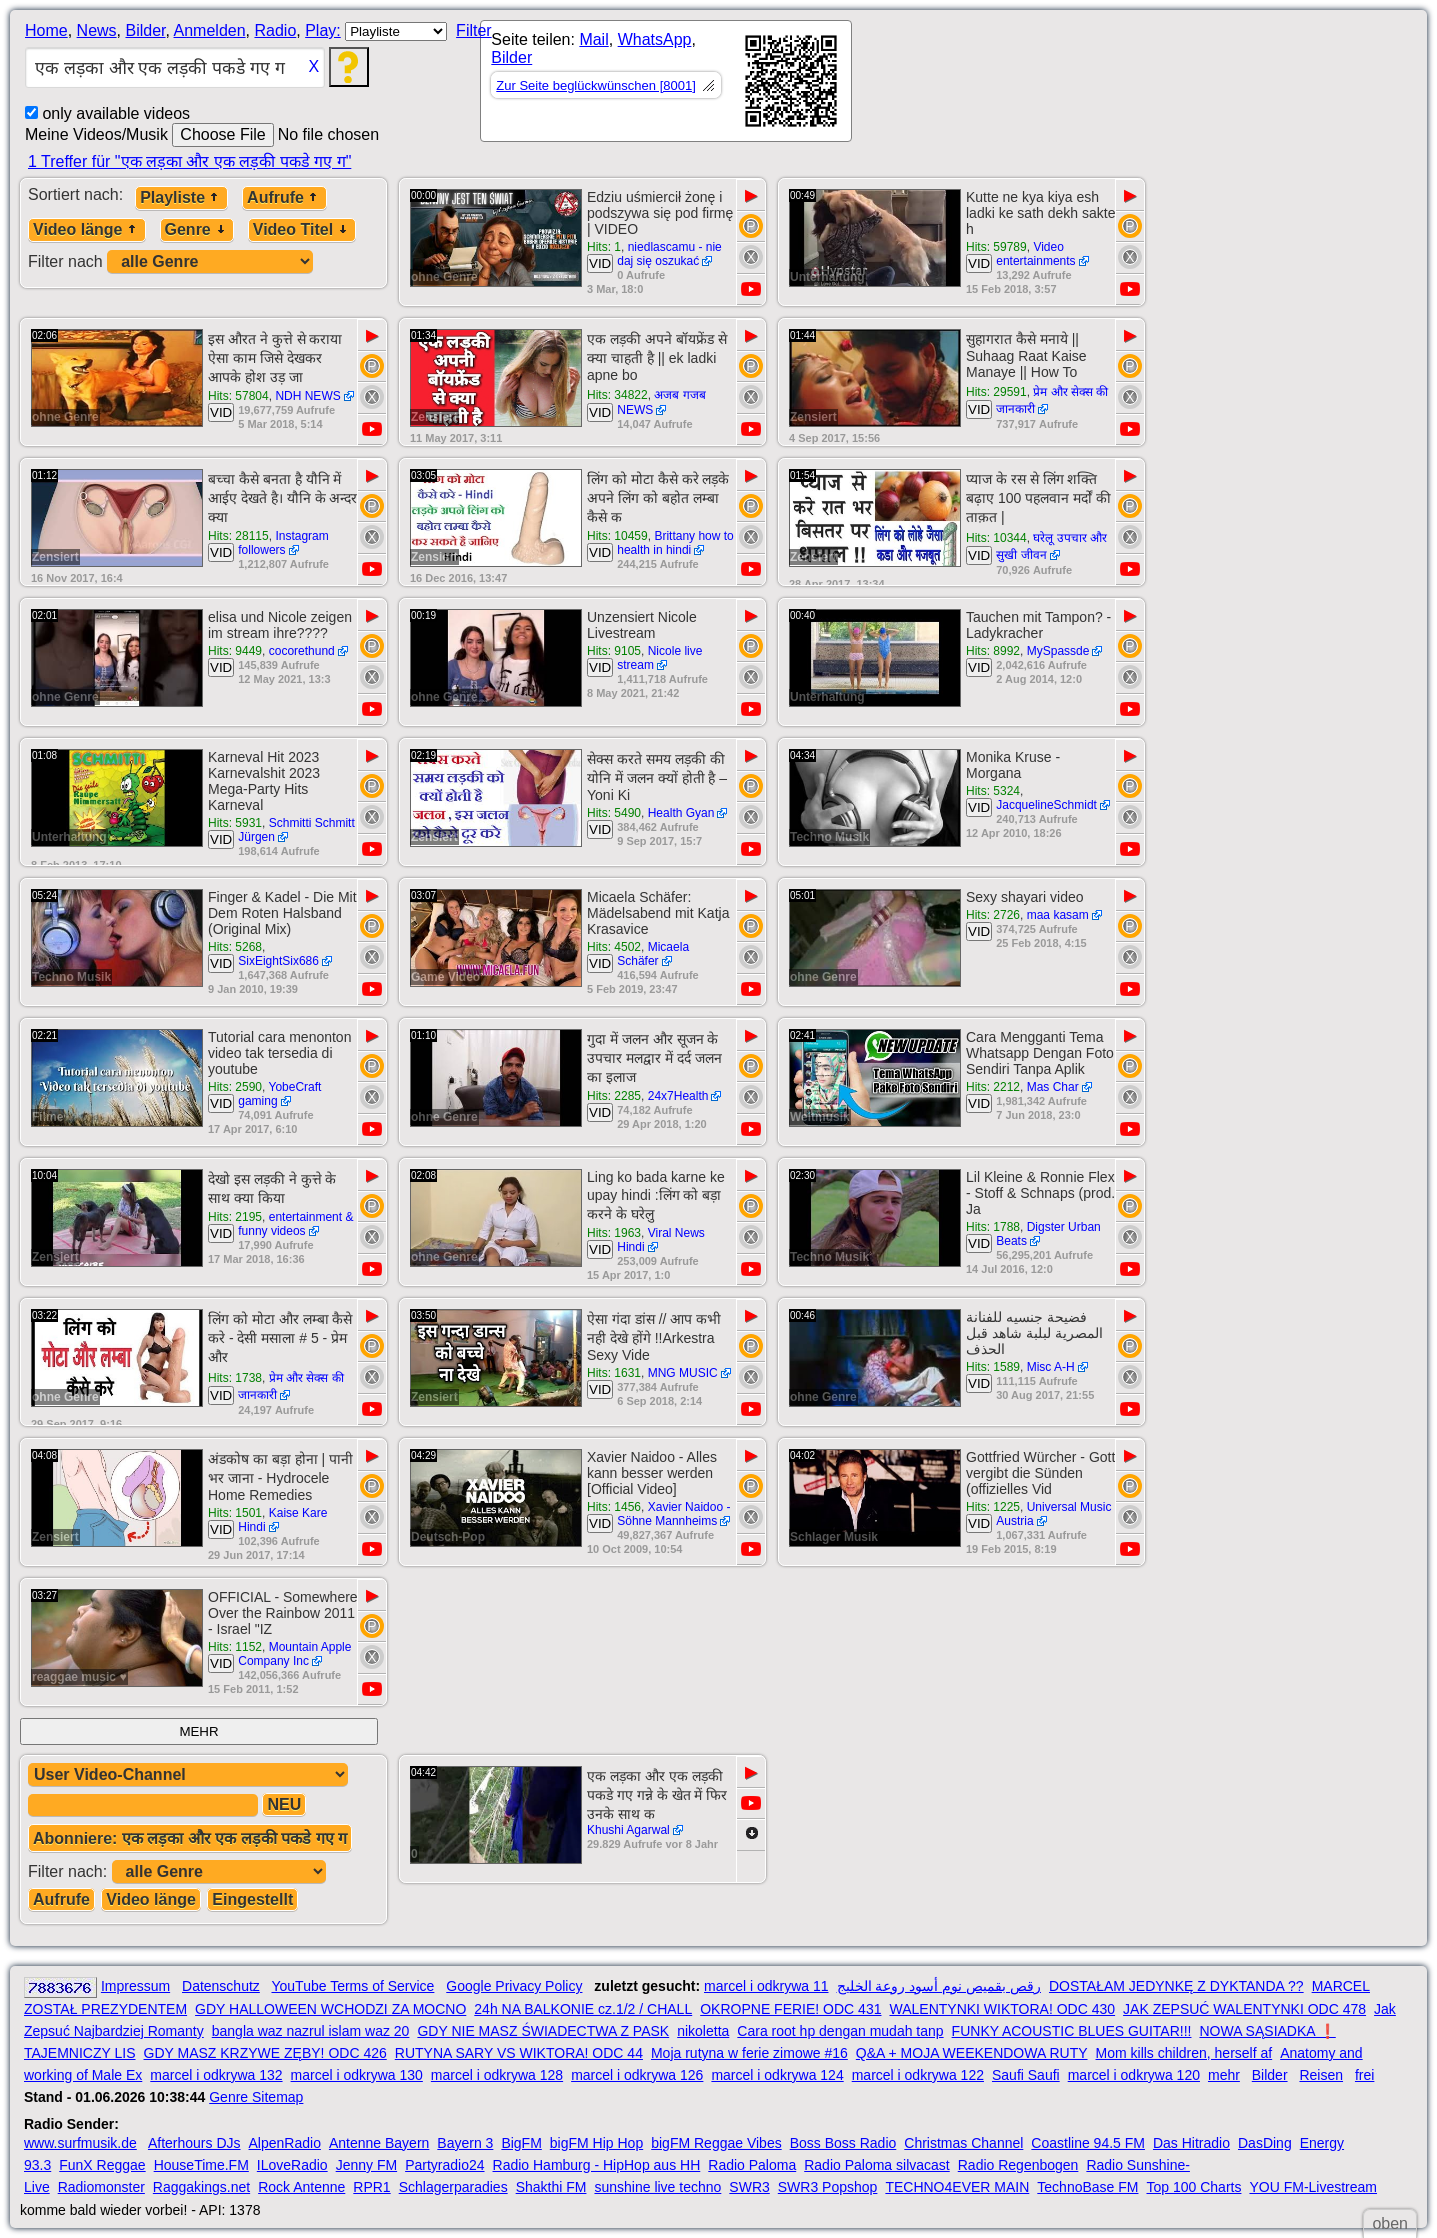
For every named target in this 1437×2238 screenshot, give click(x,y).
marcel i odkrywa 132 (216, 2075)
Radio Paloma (752, 2165)
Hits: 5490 (614, 813)
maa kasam (1058, 915)
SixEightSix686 (278, 961)
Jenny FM (366, 2165)
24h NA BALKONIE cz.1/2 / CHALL (583, 2009)
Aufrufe (284, 197)
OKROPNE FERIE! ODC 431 (790, 2009)
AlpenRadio (285, 2143)
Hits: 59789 (996, 247)
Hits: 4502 (614, 947)
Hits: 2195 (235, 1217)
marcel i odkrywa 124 (777, 2075)
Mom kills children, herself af (1184, 2053)
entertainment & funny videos (295, 1224)
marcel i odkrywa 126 (637, 2075)
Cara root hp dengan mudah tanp (840, 2031)
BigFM (521, 2143)
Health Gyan (681, 813)
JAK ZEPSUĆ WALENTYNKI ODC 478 (1244, 2009)
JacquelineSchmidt (1046, 805)
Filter (474, 30)
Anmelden (210, 30)
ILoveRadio (292, 2165)
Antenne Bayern (379, 2143)
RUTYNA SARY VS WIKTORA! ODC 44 (519, 2053)
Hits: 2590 (235, 1087)
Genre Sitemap (256, 2097)
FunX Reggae (102, 2165)
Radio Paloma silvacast (877, 2165)
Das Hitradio (1191, 2143)
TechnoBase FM (1087, 2187)
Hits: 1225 (993, 1507)
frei (1364, 2075)
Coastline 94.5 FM (1088, 2143)
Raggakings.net (201, 2187)
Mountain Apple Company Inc (294, 1654)
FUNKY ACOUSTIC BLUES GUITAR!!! (1072, 2031)
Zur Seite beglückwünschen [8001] (595, 85)
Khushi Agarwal (628, 1830)
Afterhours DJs (194, 2143)
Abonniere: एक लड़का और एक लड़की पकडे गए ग (190, 1838)
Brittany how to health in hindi (675, 543)
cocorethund (302, 651)
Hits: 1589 (993, 1367)
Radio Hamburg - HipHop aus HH (597, 2165)
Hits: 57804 (238, 396)
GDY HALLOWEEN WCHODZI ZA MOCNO (330, 2009)
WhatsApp (655, 39)
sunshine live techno (657, 2187)
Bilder (145, 30)
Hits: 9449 (235, 651)
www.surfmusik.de (80, 2143)
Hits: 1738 (235, 1378)
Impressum (135, 1986)
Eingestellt (252, 1899)
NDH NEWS (307, 396)
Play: (323, 30)
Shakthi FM (551, 2187)
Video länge (87, 229)
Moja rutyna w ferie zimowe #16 (749, 2053)
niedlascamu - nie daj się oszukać (669, 254)
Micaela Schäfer (653, 954)
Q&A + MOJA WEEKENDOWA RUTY (972, 2053)
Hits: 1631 (614, 1373)
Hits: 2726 (993, 915)
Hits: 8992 (993, 651)
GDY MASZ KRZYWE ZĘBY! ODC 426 (265, 2053)
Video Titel (302, 229)
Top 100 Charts (1193, 2187)
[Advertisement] (1032, 85)
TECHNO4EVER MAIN (957, 2187)
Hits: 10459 (617, 536)
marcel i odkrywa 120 (1134, 2075)
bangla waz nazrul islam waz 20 (311, 2031)
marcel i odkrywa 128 (497, 2075)
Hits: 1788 (993, 1227)
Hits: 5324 (993, 791)
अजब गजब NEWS (661, 402)
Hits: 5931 (235, 823)
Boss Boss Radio (843, 2143)
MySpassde (1058, 651)
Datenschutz (221, 1986)
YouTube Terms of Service (352, 1986)
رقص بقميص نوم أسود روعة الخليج (939, 1986)
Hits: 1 (604, 247)
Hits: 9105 (614, 651)
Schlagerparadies (453, 2187)
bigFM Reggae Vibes (716, 2143)
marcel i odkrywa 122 (918, 2075)
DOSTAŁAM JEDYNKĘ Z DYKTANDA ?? (1176, 1986)
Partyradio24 (444, 2165)
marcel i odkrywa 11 (766, 1986)
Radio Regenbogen (1018, 2165)
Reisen (1321, 2075)
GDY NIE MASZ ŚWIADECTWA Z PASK (543, 2031)
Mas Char (1053, 1087)
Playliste (181, 197)
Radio (275, 30)
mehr (1224, 2075)
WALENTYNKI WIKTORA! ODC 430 (1002, 2009)
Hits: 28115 (238, 536)
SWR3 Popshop (828, 2187)
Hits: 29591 (996, 392)
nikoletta (703, 2031)
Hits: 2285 (614, 1096)
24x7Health (678, 1096)
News (97, 30)
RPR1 (371, 2187)
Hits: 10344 (996, 538)
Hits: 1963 (614, 1233)
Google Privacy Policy (514, 1986)
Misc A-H (1051, 1367)
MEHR (198, 1731)
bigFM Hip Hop (596, 2143)
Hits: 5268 (235, 947)
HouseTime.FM (201, 2165)
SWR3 (749, 2187)
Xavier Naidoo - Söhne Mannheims (673, 1514)
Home (46, 30)
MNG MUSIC (683, 1373)
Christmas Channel (963, 2143)
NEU (284, 1804)
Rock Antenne (301, 2187)
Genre (197, 229)
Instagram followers (283, 543)
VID (600, 263)
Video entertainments (1035, 254)
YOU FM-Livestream (1313, 2187)
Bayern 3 (465, 2143)
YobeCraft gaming (279, 1094)
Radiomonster (101, 2187)
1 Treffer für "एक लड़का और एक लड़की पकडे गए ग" (189, 161)
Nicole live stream (659, 658)
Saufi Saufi (1026, 2075)
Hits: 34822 (617, 395)
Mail (593, 39)
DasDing (1265, 2143)
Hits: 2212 (993, 1087)
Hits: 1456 (614, 1507)
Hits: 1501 (235, 1513)
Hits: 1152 (235, 1647)
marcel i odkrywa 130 (357, 2075)
